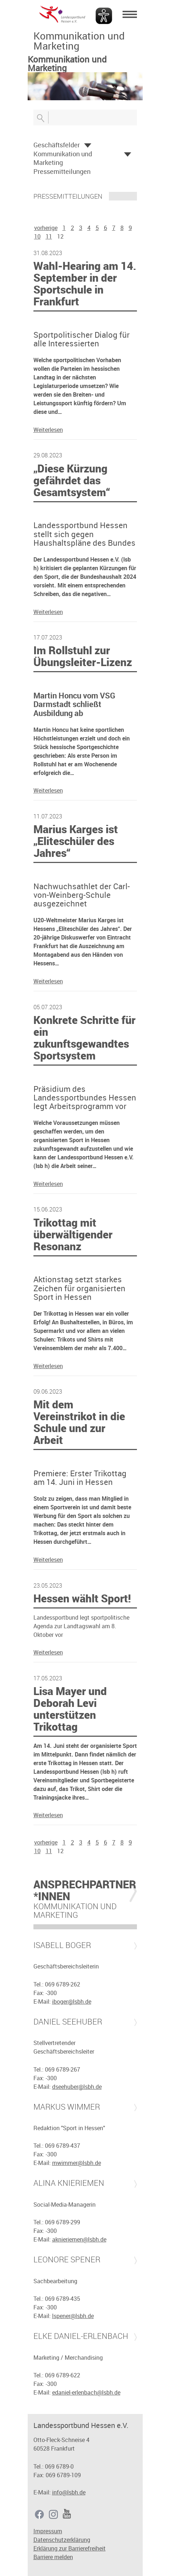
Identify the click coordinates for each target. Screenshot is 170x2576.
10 (37, 236)
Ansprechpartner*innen (84, 1890)
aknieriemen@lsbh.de (79, 2239)
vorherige (46, 228)
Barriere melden (53, 2557)
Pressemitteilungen (62, 171)
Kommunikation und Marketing (62, 158)
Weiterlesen (48, 430)
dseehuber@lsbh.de (77, 2087)
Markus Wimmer (66, 2106)
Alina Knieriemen (68, 2183)
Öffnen (87, 145)
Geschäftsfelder (56, 144)
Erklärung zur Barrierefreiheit (69, 2548)
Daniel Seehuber (67, 2021)
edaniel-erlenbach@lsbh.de (86, 2392)
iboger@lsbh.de (71, 2001)
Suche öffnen (40, 117)
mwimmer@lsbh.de (76, 2163)
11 (49, 236)
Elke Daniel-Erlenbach (80, 2336)
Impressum (47, 2531)
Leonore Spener (66, 2259)
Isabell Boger (62, 1945)
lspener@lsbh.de (73, 2316)
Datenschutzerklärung (61, 2540)
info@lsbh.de (69, 2492)
